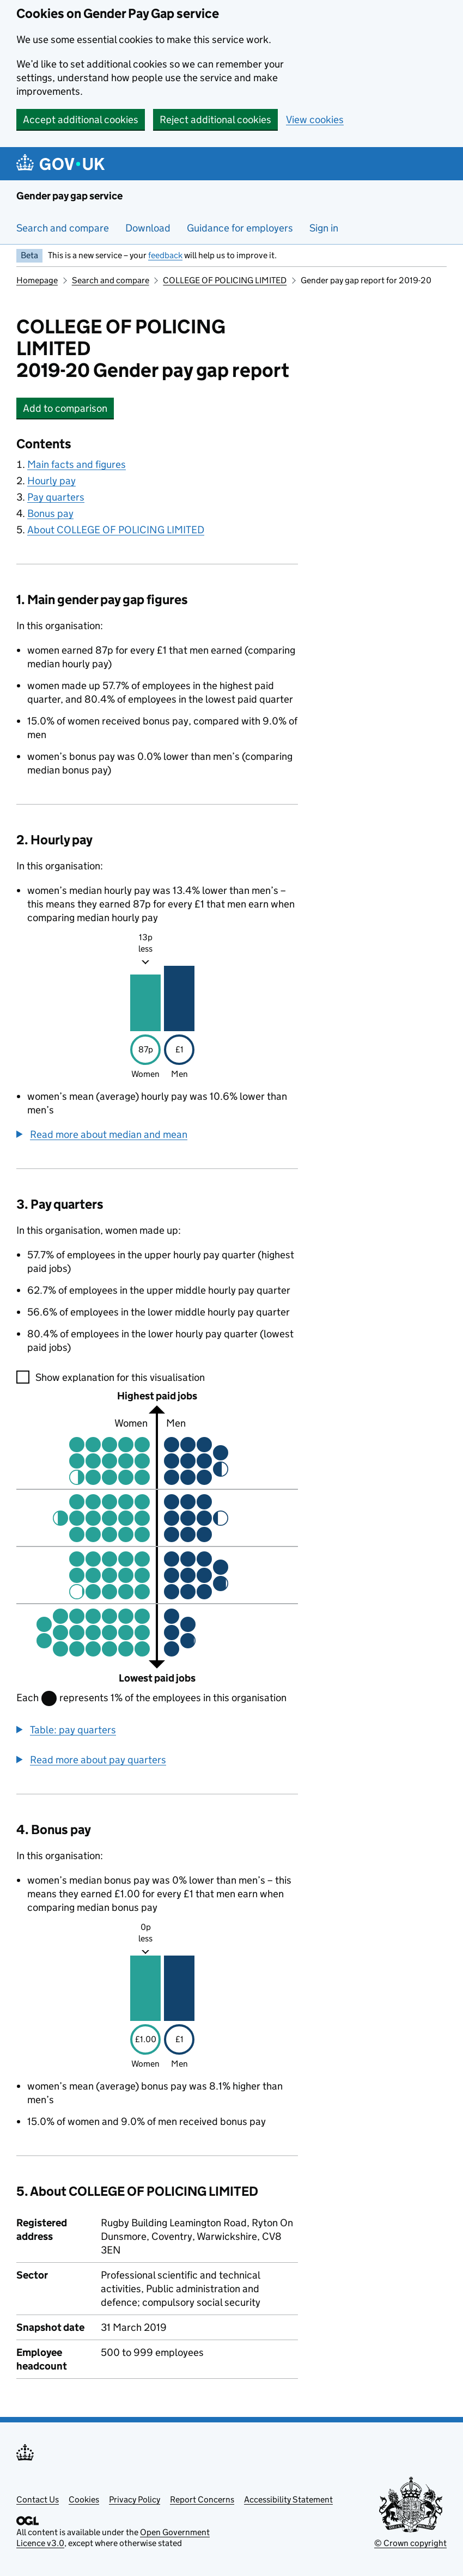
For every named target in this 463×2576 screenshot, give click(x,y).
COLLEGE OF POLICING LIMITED (225, 280)
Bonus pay (50, 513)
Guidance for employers (240, 228)
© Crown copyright (410, 2543)
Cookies (84, 2499)
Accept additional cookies (80, 119)
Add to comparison (68, 408)
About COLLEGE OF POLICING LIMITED (115, 529)
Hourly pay (51, 480)
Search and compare (62, 228)
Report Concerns (202, 2499)
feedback (165, 255)
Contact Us (37, 2499)
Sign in (323, 228)
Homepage (37, 280)
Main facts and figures (76, 464)
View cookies (315, 119)
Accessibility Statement (288, 2499)
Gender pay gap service (69, 196)
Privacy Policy (134, 2499)
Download (147, 228)
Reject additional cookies (215, 119)
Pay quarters (55, 497)
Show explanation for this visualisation (120, 1377)
